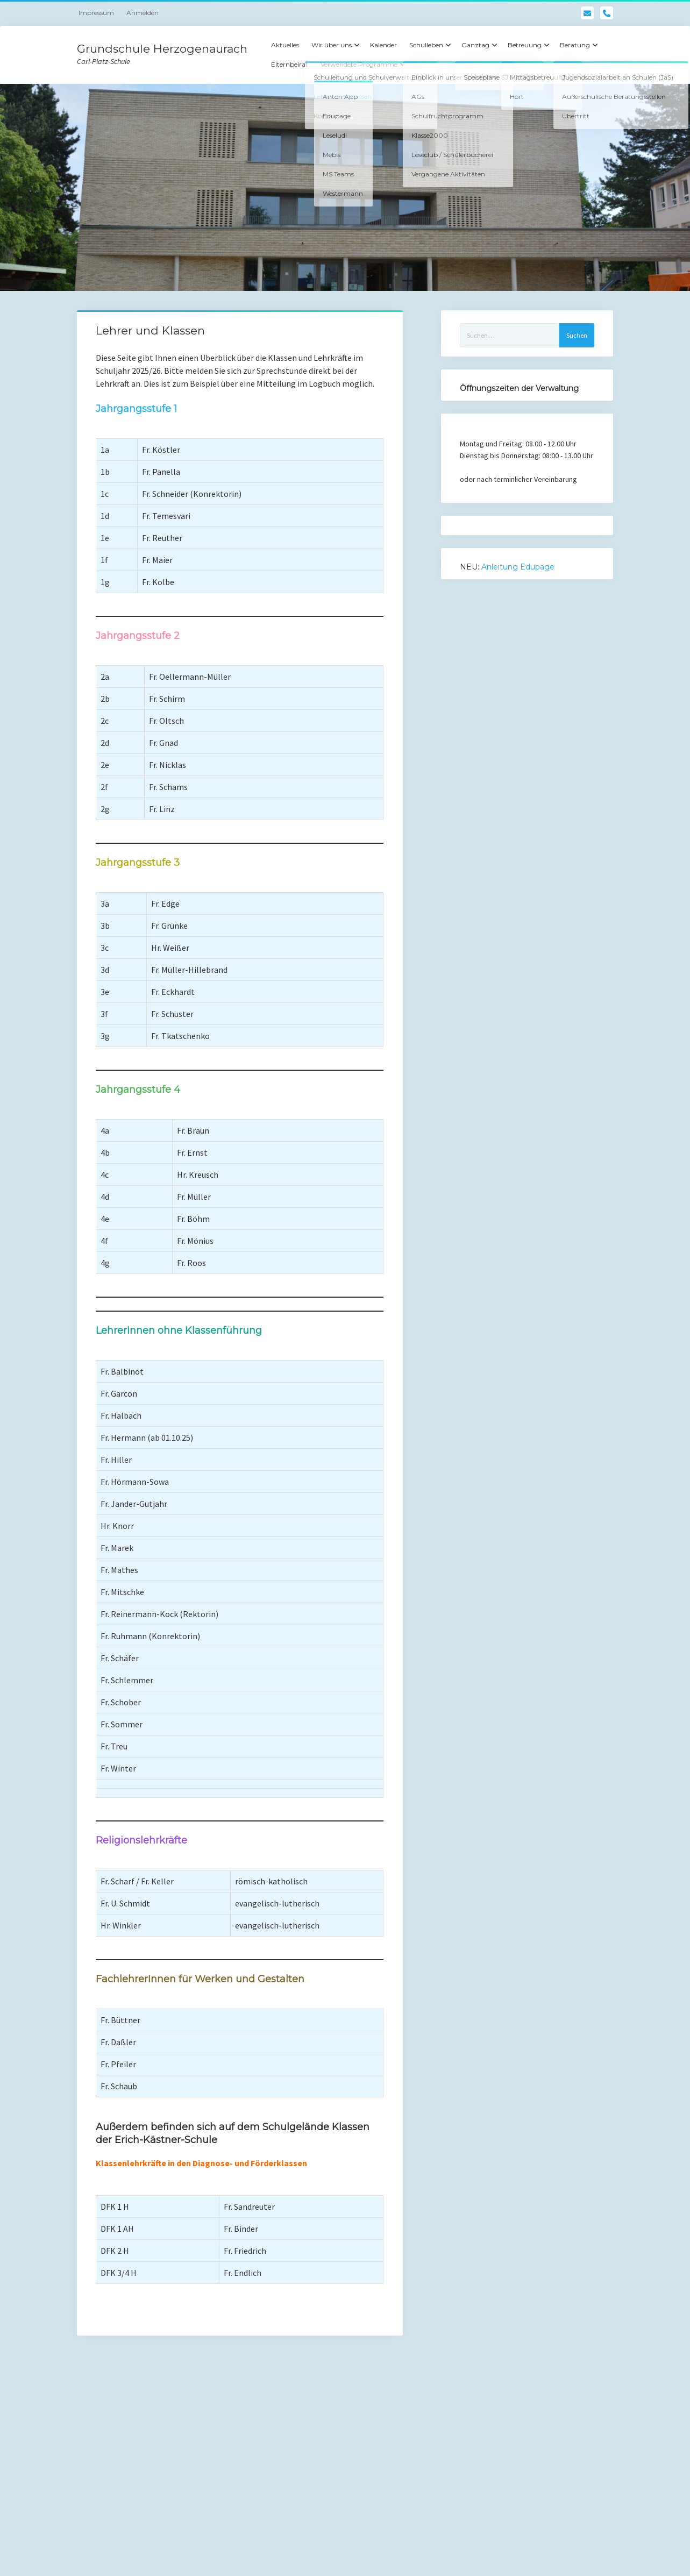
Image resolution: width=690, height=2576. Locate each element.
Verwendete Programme (359, 64)
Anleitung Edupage (517, 567)
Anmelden (142, 13)
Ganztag (475, 45)
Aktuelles (285, 45)
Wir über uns (331, 45)
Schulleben (426, 45)
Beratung (575, 45)
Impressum (96, 13)
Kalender (383, 45)
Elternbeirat (289, 64)
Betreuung (525, 45)
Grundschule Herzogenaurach (162, 48)
